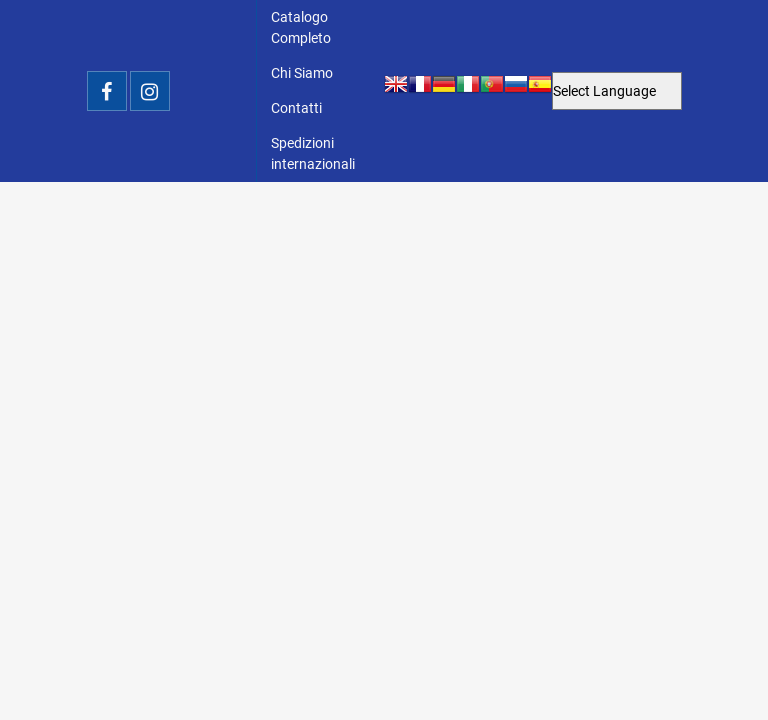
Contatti (296, 108)
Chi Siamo (302, 73)
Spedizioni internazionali (313, 153)
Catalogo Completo (301, 27)
